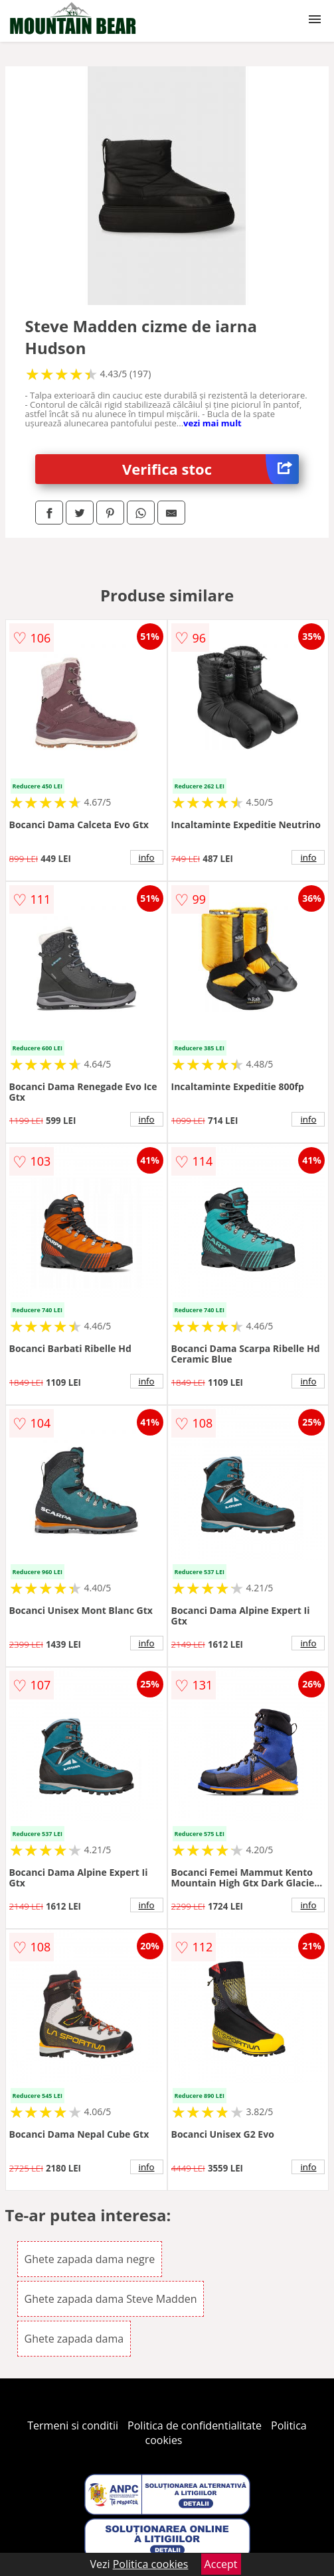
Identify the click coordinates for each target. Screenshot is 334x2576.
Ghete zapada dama (74, 2338)
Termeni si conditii (72, 2425)
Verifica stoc (210, 469)
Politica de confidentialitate (194, 2425)
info (147, 857)
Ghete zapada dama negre (90, 2259)
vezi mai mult (212, 423)
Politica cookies (151, 2564)
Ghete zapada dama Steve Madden (111, 2299)
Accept (221, 2564)
